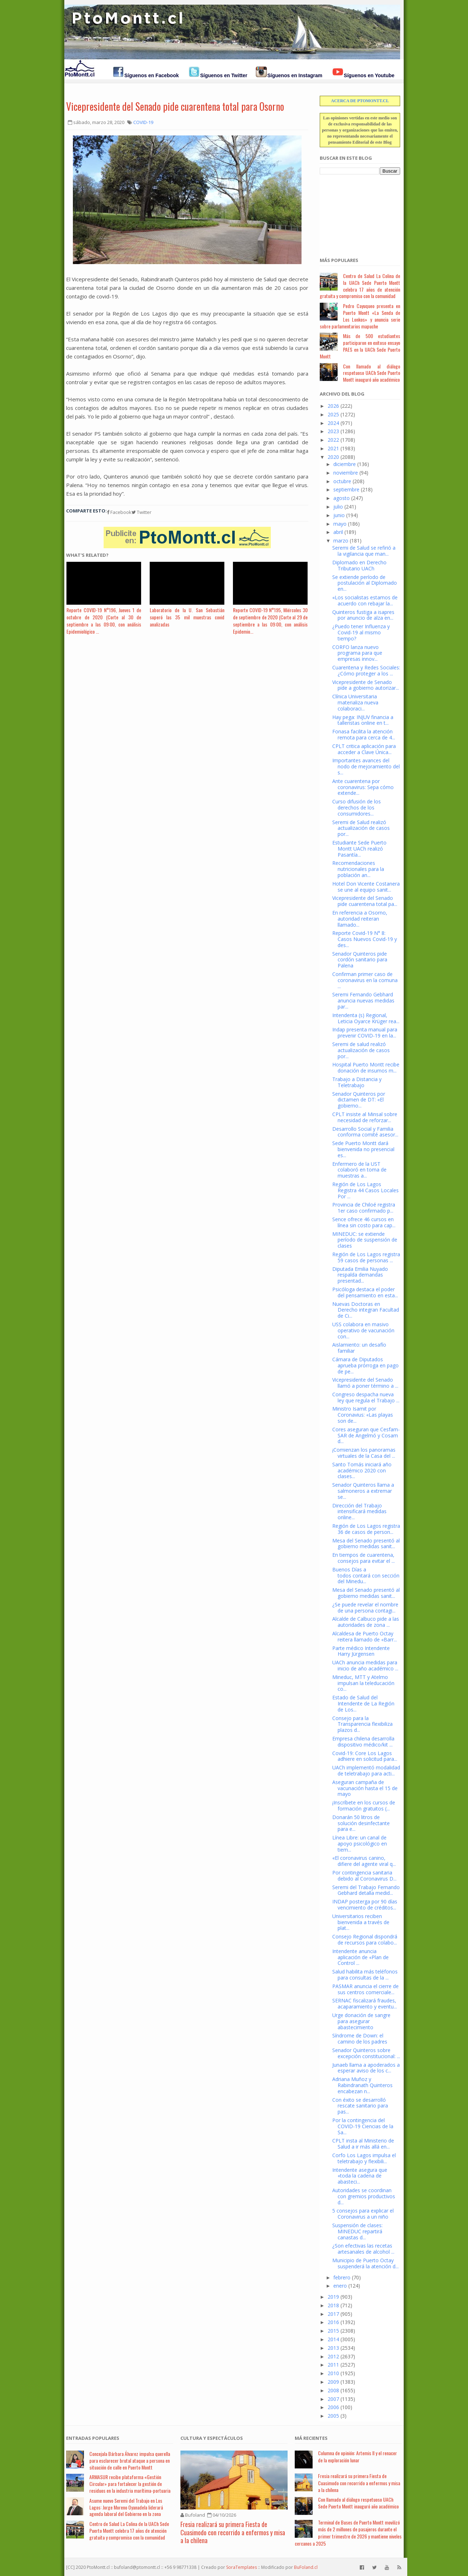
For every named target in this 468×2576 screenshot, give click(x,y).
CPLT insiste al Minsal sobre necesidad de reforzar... (364, 1117)
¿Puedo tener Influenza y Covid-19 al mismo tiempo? (361, 632)
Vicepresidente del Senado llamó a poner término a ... (365, 1382)
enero (340, 2285)
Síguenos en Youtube (369, 75)
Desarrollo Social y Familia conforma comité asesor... (365, 1131)
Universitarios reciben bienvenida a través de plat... (360, 1922)
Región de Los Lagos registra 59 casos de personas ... (366, 1257)
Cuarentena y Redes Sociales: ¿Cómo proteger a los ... (366, 670)
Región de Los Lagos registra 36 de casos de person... (366, 1528)
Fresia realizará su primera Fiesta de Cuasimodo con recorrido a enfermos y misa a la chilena (232, 2532)
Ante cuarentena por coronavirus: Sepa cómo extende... (363, 787)
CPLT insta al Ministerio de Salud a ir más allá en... (363, 2143)
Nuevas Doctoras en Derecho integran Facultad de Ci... (365, 1310)
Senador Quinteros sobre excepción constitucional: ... (366, 2053)
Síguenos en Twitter (223, 75)
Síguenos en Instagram (294, 75)
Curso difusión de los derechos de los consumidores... (356, 807)
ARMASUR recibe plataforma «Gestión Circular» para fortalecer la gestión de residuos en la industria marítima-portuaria (129, 2483)
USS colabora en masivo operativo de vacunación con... (363, 1330)
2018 (333, 2305)
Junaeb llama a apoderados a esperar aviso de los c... (366, 2067)
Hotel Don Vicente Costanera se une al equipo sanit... (366, 886)
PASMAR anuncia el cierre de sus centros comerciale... (365, 1989)
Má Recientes (311, 2438)
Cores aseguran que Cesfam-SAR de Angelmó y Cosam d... (366, 1435)
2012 (333, 2356)
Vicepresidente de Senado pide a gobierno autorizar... (365, 685)
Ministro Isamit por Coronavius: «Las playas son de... (362, 1414)
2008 (333, 2390)
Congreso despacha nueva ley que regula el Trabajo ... (365, 1397)
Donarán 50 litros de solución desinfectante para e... (361, 1823)
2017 (333, 2313)
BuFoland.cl (306, 2567)
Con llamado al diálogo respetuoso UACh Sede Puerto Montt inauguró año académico (371, 372)
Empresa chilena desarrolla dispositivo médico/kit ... (363, 1741)
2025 (333, 414)
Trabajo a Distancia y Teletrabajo (357, 1082)
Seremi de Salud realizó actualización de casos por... (361, 828)
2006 (333, 2407)
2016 (333, 2322)
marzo (340, 540)
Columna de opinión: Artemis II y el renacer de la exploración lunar (357, 2456)
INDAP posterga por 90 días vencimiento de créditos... (364, 1904)
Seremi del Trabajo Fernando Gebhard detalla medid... (366, 1890)
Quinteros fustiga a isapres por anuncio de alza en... (363, 615)
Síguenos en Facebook (151, 75)
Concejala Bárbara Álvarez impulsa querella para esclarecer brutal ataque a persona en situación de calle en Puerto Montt (129, 2460)
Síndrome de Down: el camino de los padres (359, 2038)
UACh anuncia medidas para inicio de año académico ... (365, 1665)
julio (338, 506)
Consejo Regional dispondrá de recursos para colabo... (364, 1939)
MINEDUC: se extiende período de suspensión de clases (364, 1239)
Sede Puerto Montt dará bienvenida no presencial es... (363, 1149)
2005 (333, 2415)
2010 (333, 2373)
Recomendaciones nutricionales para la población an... (358, 869)
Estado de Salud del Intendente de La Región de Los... (363, 1703)
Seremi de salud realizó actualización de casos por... (361, 1050)
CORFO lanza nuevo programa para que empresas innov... (357, 653)
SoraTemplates (241, 2567)
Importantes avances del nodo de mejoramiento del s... (366, 766)
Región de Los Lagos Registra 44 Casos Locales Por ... (365, 1190)
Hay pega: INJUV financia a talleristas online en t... (362, 720)
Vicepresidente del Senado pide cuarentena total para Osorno (175, 106)
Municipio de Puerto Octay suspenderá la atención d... (365, 2263)
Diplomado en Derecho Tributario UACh (359, 565)
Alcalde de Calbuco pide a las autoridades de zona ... (365, 1621)
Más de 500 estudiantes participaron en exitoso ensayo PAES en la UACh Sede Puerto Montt (360, 346)
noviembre (345, 472)
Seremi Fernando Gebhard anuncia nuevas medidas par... (363, 1000)
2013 (333, 2347)
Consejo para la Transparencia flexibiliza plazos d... (362, 1724)
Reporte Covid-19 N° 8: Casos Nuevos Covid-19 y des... (364, 939)
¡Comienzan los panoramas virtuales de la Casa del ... (363, 1452)
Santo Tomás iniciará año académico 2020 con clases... (362, 1470)
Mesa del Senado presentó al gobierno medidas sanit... (366, 1543)
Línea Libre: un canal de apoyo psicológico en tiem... (359, 1843)
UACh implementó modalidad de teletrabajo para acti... (366, 1770)
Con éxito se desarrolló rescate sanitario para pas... (360, 2105)
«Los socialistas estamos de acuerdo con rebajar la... (365, 600)
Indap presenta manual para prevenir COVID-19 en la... (364, 1032)
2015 (333, 2330)
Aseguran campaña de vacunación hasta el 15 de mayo (365, 1788)
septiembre (346, 489)
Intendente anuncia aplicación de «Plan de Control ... (360, 1957)
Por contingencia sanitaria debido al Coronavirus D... (364, 1875)
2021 (333, 448)
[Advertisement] (355, 212)
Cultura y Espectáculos (211, 2438)
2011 (333, 2364)
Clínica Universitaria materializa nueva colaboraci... (355, 702)
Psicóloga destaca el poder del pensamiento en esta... (365, 1292)
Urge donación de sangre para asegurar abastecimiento (361, 2021)
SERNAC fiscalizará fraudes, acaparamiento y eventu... (364, 2003)
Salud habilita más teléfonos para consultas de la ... (365, 1974)
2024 (333, 423)
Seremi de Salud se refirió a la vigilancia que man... (363, 550)
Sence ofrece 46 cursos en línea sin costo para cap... (363, 1222)
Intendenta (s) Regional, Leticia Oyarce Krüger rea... (365, 1018)
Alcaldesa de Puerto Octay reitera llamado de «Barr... (364, 1636)
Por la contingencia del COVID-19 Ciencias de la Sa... (362, 2126)
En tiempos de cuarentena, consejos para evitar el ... (363, 1557)
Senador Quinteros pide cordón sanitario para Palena (359, 959)
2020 (333, 457)
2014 (333, 2339)
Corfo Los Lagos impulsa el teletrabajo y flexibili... (364, 2158)
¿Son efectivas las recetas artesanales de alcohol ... (363, 2248)
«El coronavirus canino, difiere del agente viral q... (364, 1860)
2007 (333, 2399)
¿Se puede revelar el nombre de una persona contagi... (365, 1607)
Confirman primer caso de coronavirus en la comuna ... (365, 980)
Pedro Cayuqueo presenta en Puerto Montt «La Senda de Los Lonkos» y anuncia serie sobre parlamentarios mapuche (360, 316)
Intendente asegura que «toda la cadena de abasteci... (359, 2175)
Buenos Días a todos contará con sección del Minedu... (365, 1575)
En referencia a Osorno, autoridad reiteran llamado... (359, 918)
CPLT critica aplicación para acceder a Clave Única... (364, 749)
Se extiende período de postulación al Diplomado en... (364, 583)
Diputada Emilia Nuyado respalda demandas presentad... (360, 1274)
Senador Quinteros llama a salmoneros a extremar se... (363, 1490)
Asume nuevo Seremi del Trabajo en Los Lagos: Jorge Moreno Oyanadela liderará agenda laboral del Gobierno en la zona (126, 2507)
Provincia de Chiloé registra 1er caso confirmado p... (363, 1207)
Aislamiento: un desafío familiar (359, 1347)
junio (339, 515)
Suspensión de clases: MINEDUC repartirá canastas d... (357, 2231)
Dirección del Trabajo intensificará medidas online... (359, 1511)
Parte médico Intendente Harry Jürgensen (361, 1651)
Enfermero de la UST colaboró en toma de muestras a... (359, 1169)
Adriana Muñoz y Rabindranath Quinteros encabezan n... (362, 2085)
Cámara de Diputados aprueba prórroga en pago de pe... (365, 1365)
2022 (333, 439)
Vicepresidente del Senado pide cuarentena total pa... (364, 901)
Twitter (141, 512)
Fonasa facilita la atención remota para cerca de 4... (363, 734)
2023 (333, 431)
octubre (342, 481)
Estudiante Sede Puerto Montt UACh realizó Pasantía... (359, 848)
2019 (333, 2296)
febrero (341, 2277)
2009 (333, 2381)
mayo (340, 523)
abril (338, 532)
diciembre (344, 464)
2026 (333, 405)
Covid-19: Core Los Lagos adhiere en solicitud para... (364, 1756)
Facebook (119, 512)
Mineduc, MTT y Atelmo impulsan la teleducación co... (363, 1683)
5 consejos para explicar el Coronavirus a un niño (363, 2213)
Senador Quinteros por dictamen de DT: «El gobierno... (358, 1099)
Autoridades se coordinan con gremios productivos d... (363, 2196)
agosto (341, 498)
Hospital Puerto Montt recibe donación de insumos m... (365, 1067)
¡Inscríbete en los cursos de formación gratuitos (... (363, 1805)
